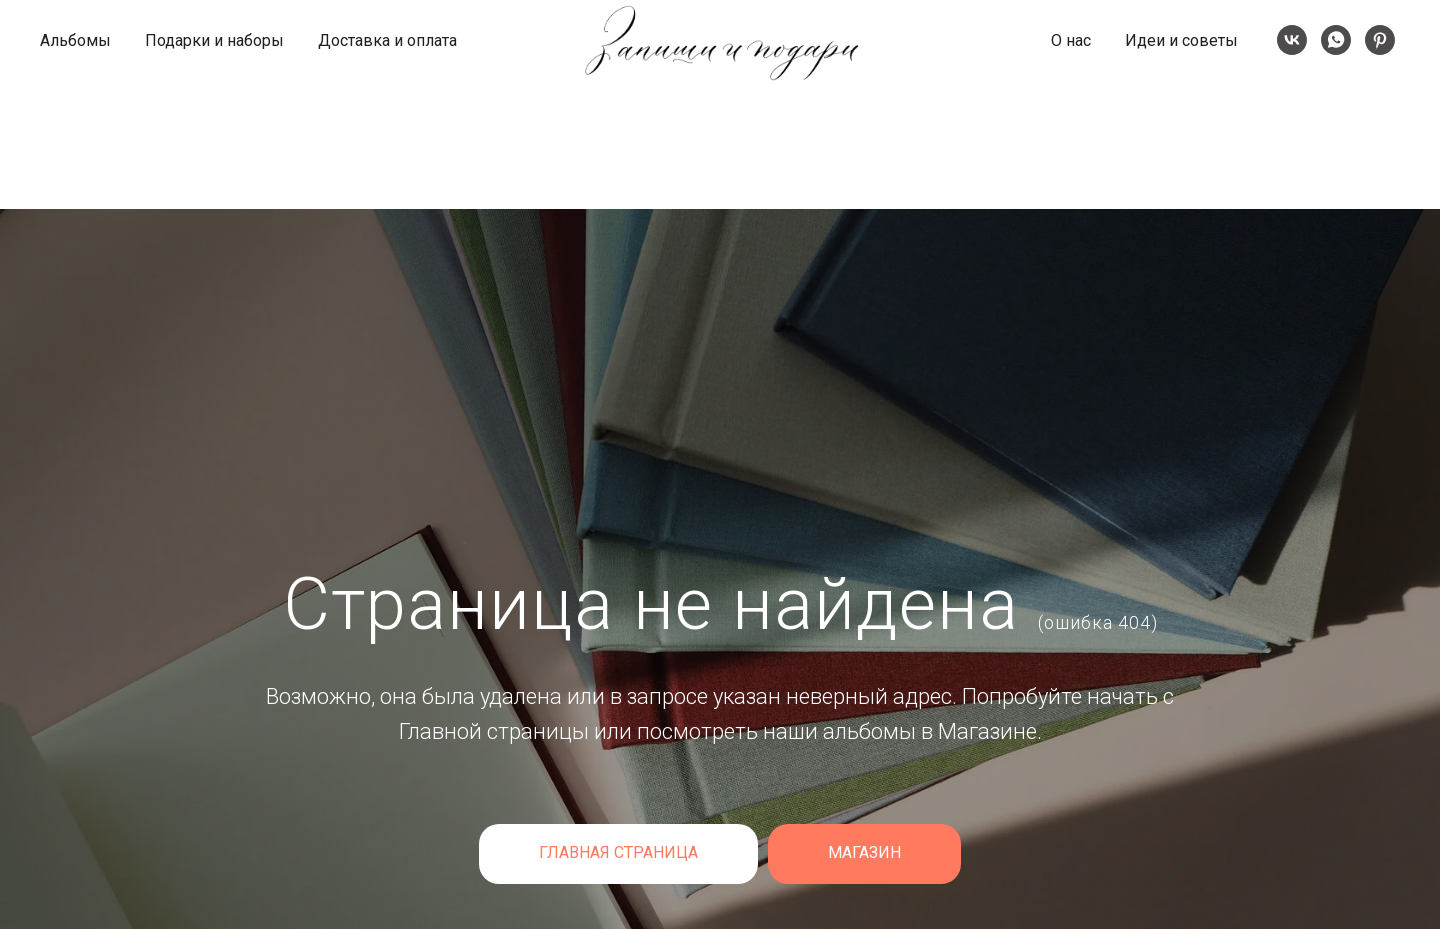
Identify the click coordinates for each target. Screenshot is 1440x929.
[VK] (1292, 40)
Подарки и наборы (214, 40)
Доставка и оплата (387, 40)
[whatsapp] (1336, 40)
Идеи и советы (1181, 40)
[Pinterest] (1380, 40)
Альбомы (75, 40)
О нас (1071, 40)
